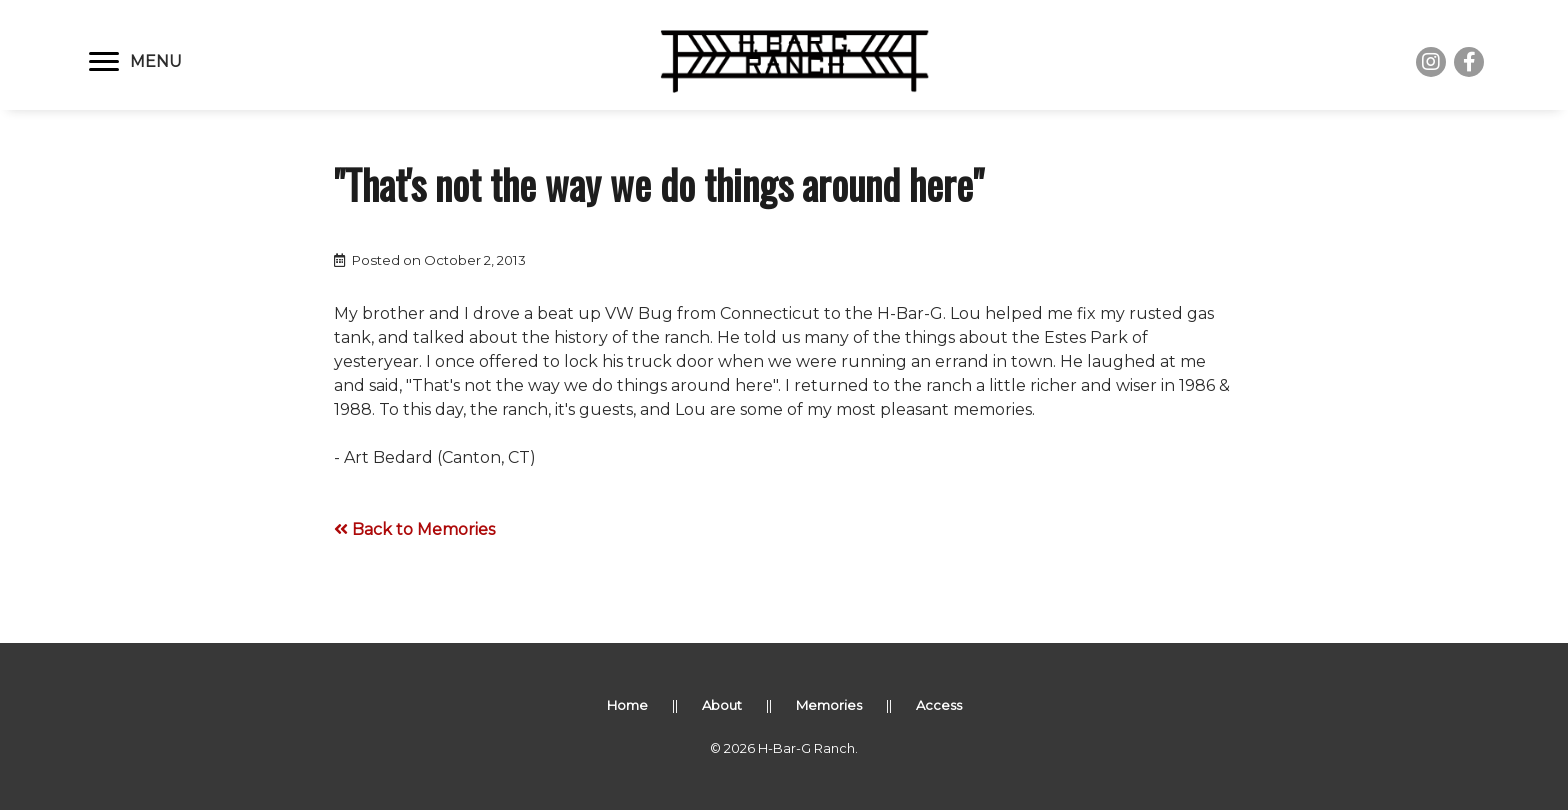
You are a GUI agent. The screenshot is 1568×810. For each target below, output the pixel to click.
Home (627, 705)
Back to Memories (414, 529)
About (722, 705)
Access (939, 705)
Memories (829, 705)
